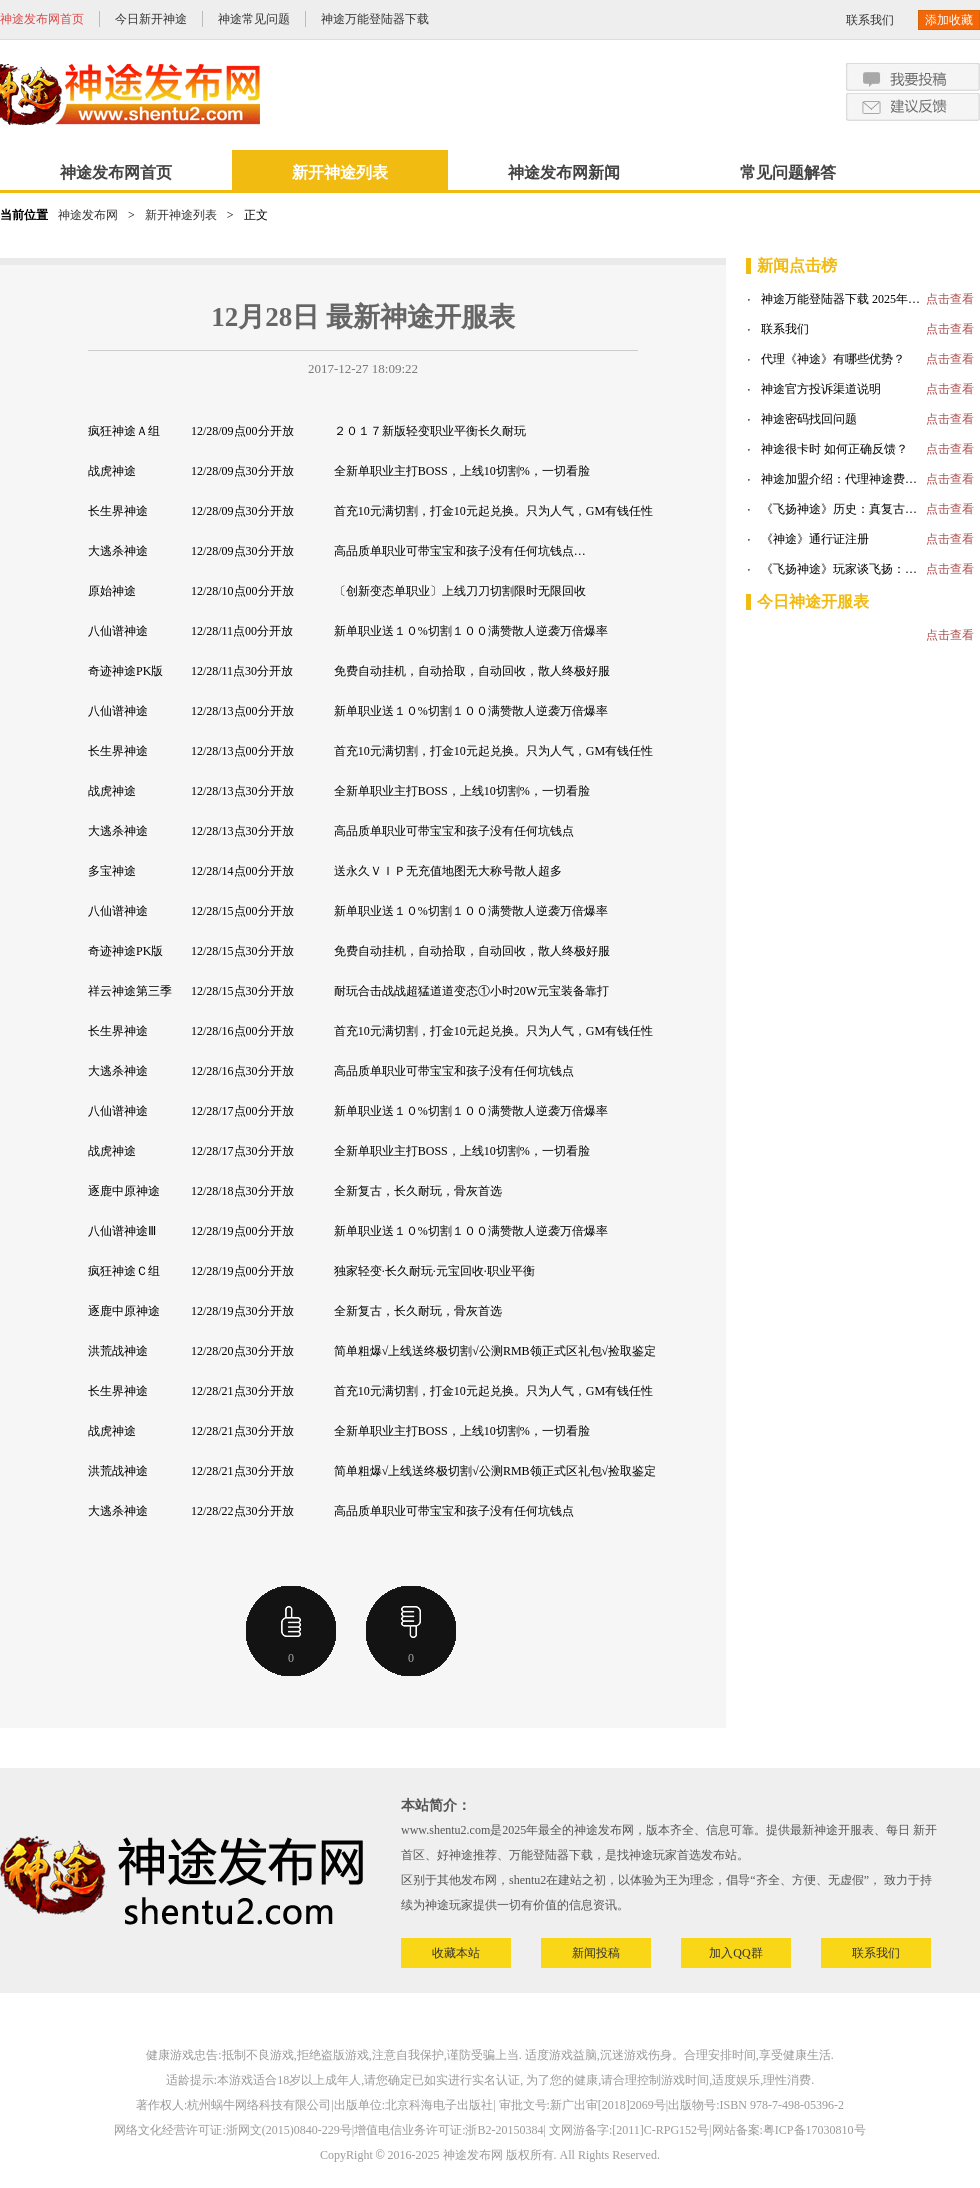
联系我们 (870, 20)
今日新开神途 (151, 19)
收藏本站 (456, 1953)
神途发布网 (88, 215)
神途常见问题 (254, 19)
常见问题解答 (788, 172)
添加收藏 (949, 20)
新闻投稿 (596, 1953)
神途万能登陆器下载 (375, 19)
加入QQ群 (735, 1953)
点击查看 (950, 299)
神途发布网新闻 (564, 172)
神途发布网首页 (42, 19)
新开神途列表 (340, 172)
